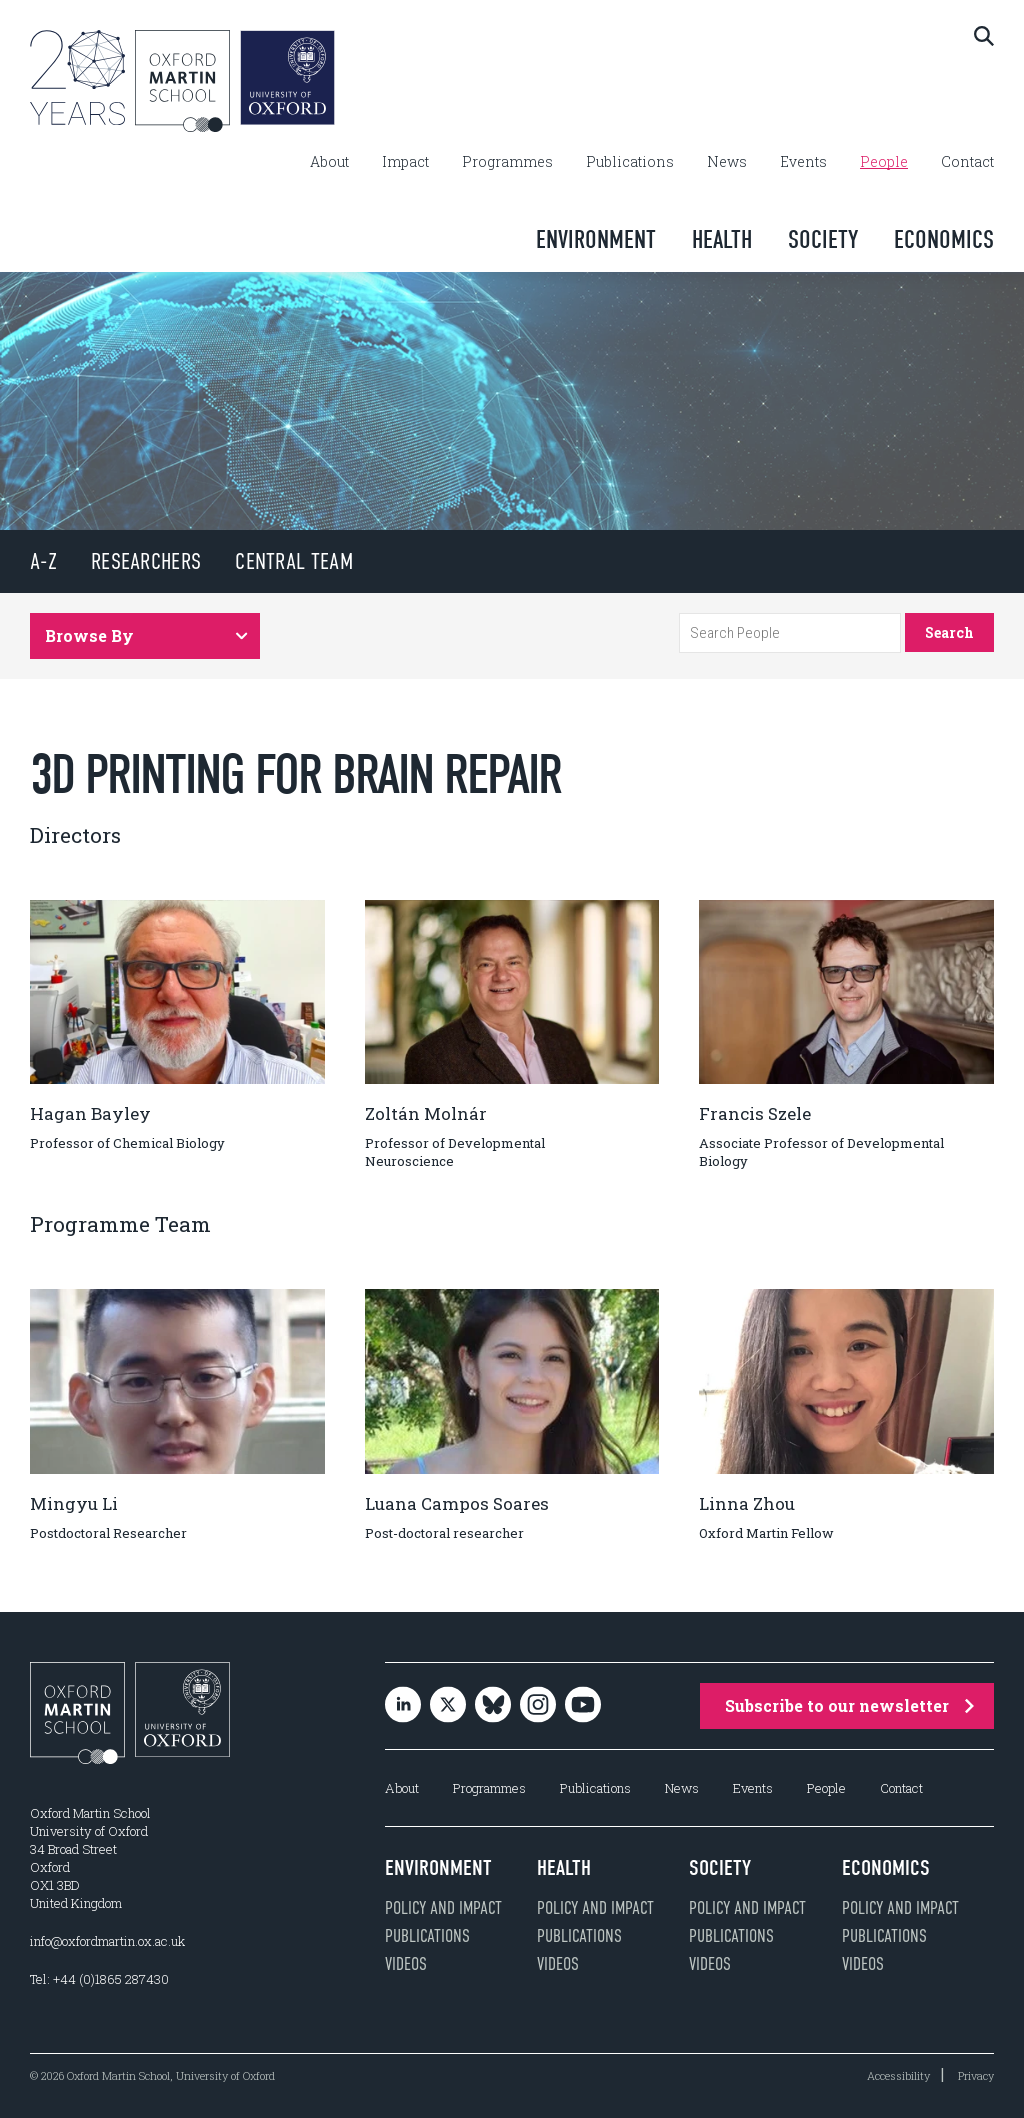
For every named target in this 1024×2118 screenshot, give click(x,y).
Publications (630, 162)
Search (949, 632)
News (727, 162)
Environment (596, 239)
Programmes (507, 162)
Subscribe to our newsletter (849, 1705)
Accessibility (898, 2075)
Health (722, 239)
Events (803, 162)
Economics (944, 239)
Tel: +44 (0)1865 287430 (99, 1979)
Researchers (146, 561)
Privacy (976, 2075)
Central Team (294, 561)
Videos (406, 1964)
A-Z (43, 561)
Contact (967, 162)
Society (823, 239)
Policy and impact (443, 1908)
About (329, 162)
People (884, 162)
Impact (405, 162)
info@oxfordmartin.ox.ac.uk (107, 1941)
